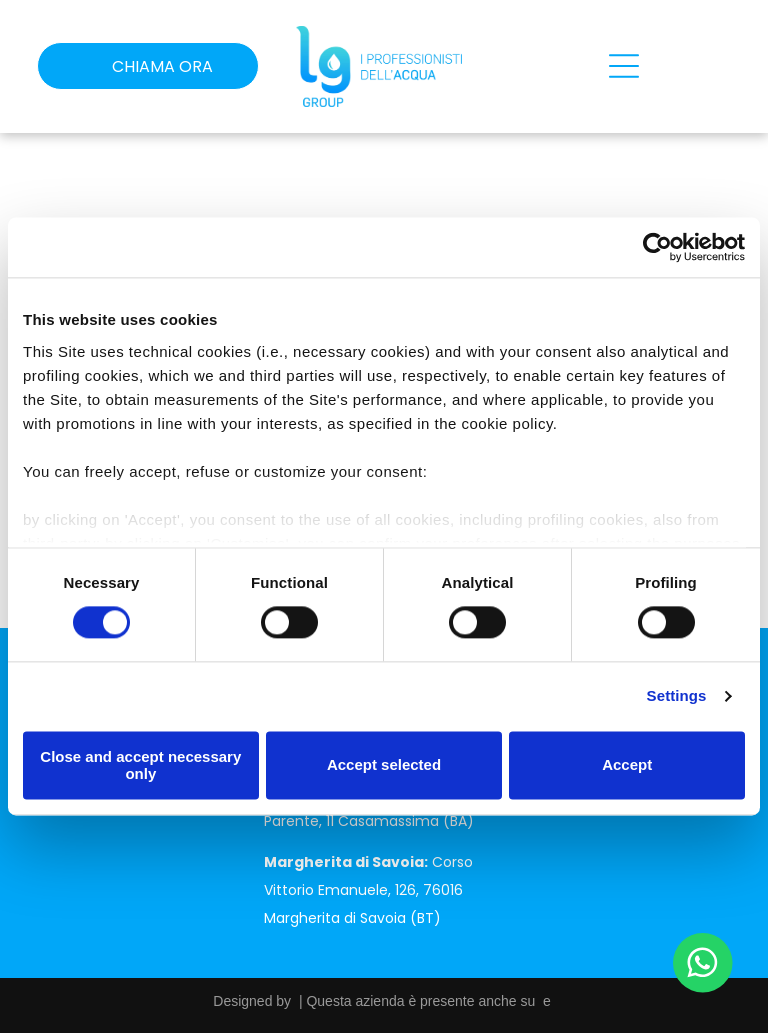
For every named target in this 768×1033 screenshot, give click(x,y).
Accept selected (384, 765)
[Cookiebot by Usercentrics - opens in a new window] (657, 248)
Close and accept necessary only (140, 765)
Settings (677, 696)
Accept (627, 765)
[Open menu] (624, 66)
